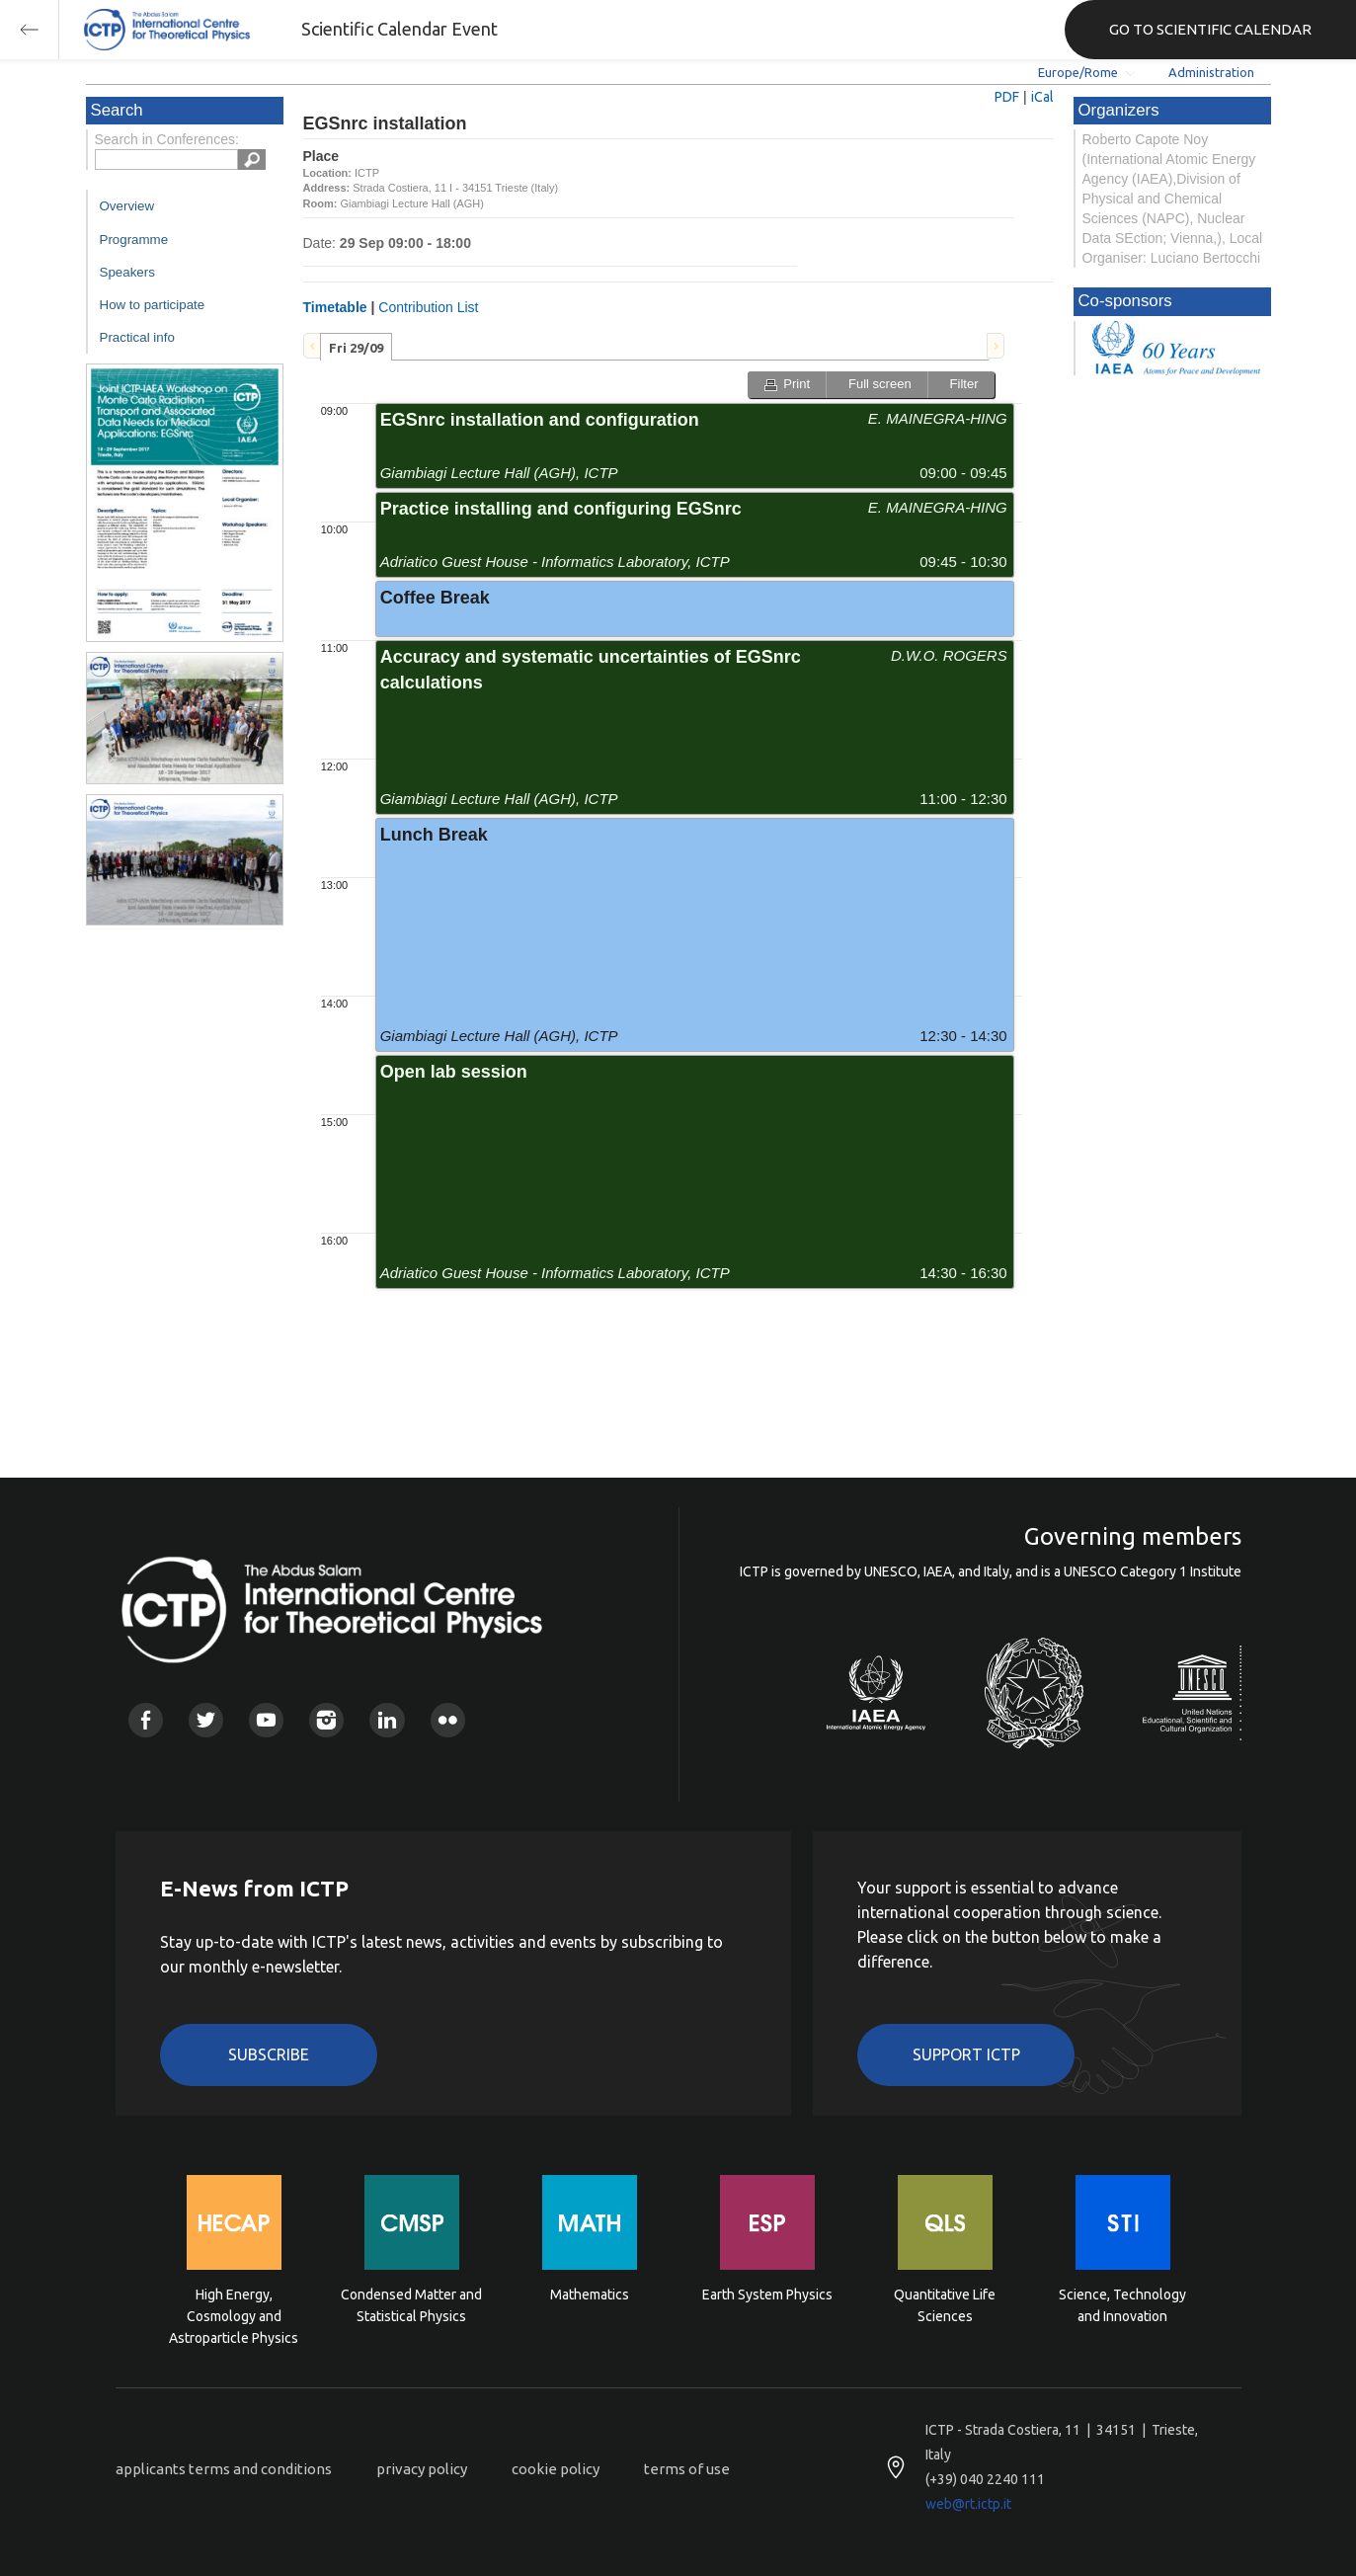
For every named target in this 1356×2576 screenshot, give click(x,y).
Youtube (266, 1720)
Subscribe (268, 2054)
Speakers (127, 272)
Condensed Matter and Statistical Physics (411, 2305)
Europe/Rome (1078, 72)
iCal (1042, 97)
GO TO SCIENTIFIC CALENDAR (1210, 29)
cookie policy (555, 2468)
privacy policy (421, 2468)
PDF (1007, 97)
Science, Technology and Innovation (1122, 2305)
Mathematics (589, 2294)
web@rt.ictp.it (968, 2504)
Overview (127, 206)
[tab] (356, 347)
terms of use (687, 2468)
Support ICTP (966, 2054)
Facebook (145, 1720)
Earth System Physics (767, 2294)
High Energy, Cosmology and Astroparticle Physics (233, 2315)
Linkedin (386, 1720)
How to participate (152, 304)
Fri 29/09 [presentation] (356, 348)
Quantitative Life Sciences (945, 2305)
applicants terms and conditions (224, 2468)
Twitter (206, 1720)
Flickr (448, 1720)
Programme (134, 239)
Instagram (326, 1720)
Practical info (137, 337)
